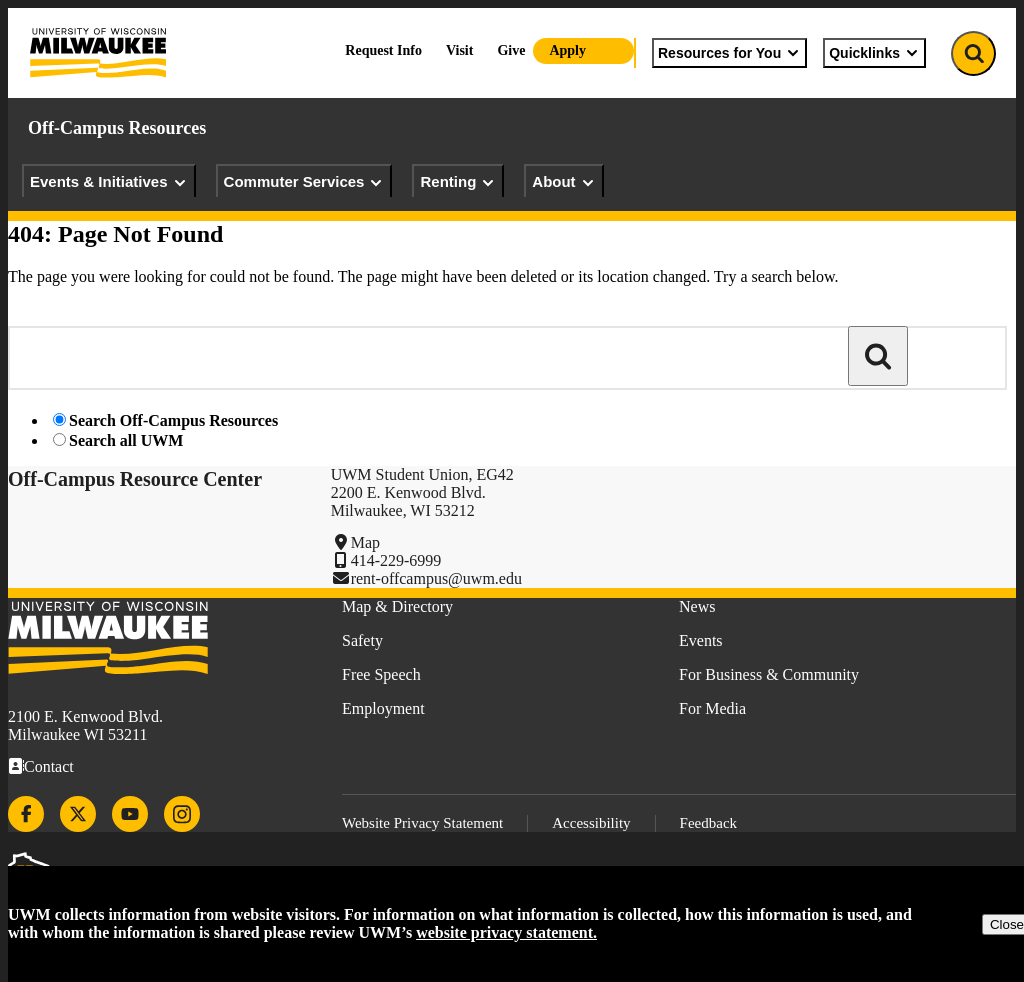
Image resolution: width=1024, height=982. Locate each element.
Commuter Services (304, 182)
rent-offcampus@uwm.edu (436, 578)
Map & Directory (397, 606)
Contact (49, 766)
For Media (712, 708)
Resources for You (729, 53)
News (697, 606)
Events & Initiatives (109, 182)
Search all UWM (126, 440)
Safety (362, 640)
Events (701, 640)
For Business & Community (769, 674)
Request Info (383, 50)
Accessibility (591, 823)
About (563, 182)
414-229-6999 (396, 560)
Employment (383, 708)
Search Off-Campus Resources (173, 420)
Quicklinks (874, 53)
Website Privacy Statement (422, 823)
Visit (459, 50)
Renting (458, 182)
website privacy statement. (506, 932)
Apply (567, 50)
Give (511, 50)
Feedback (708, 823)
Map (365, 542)
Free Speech (381, 674)
